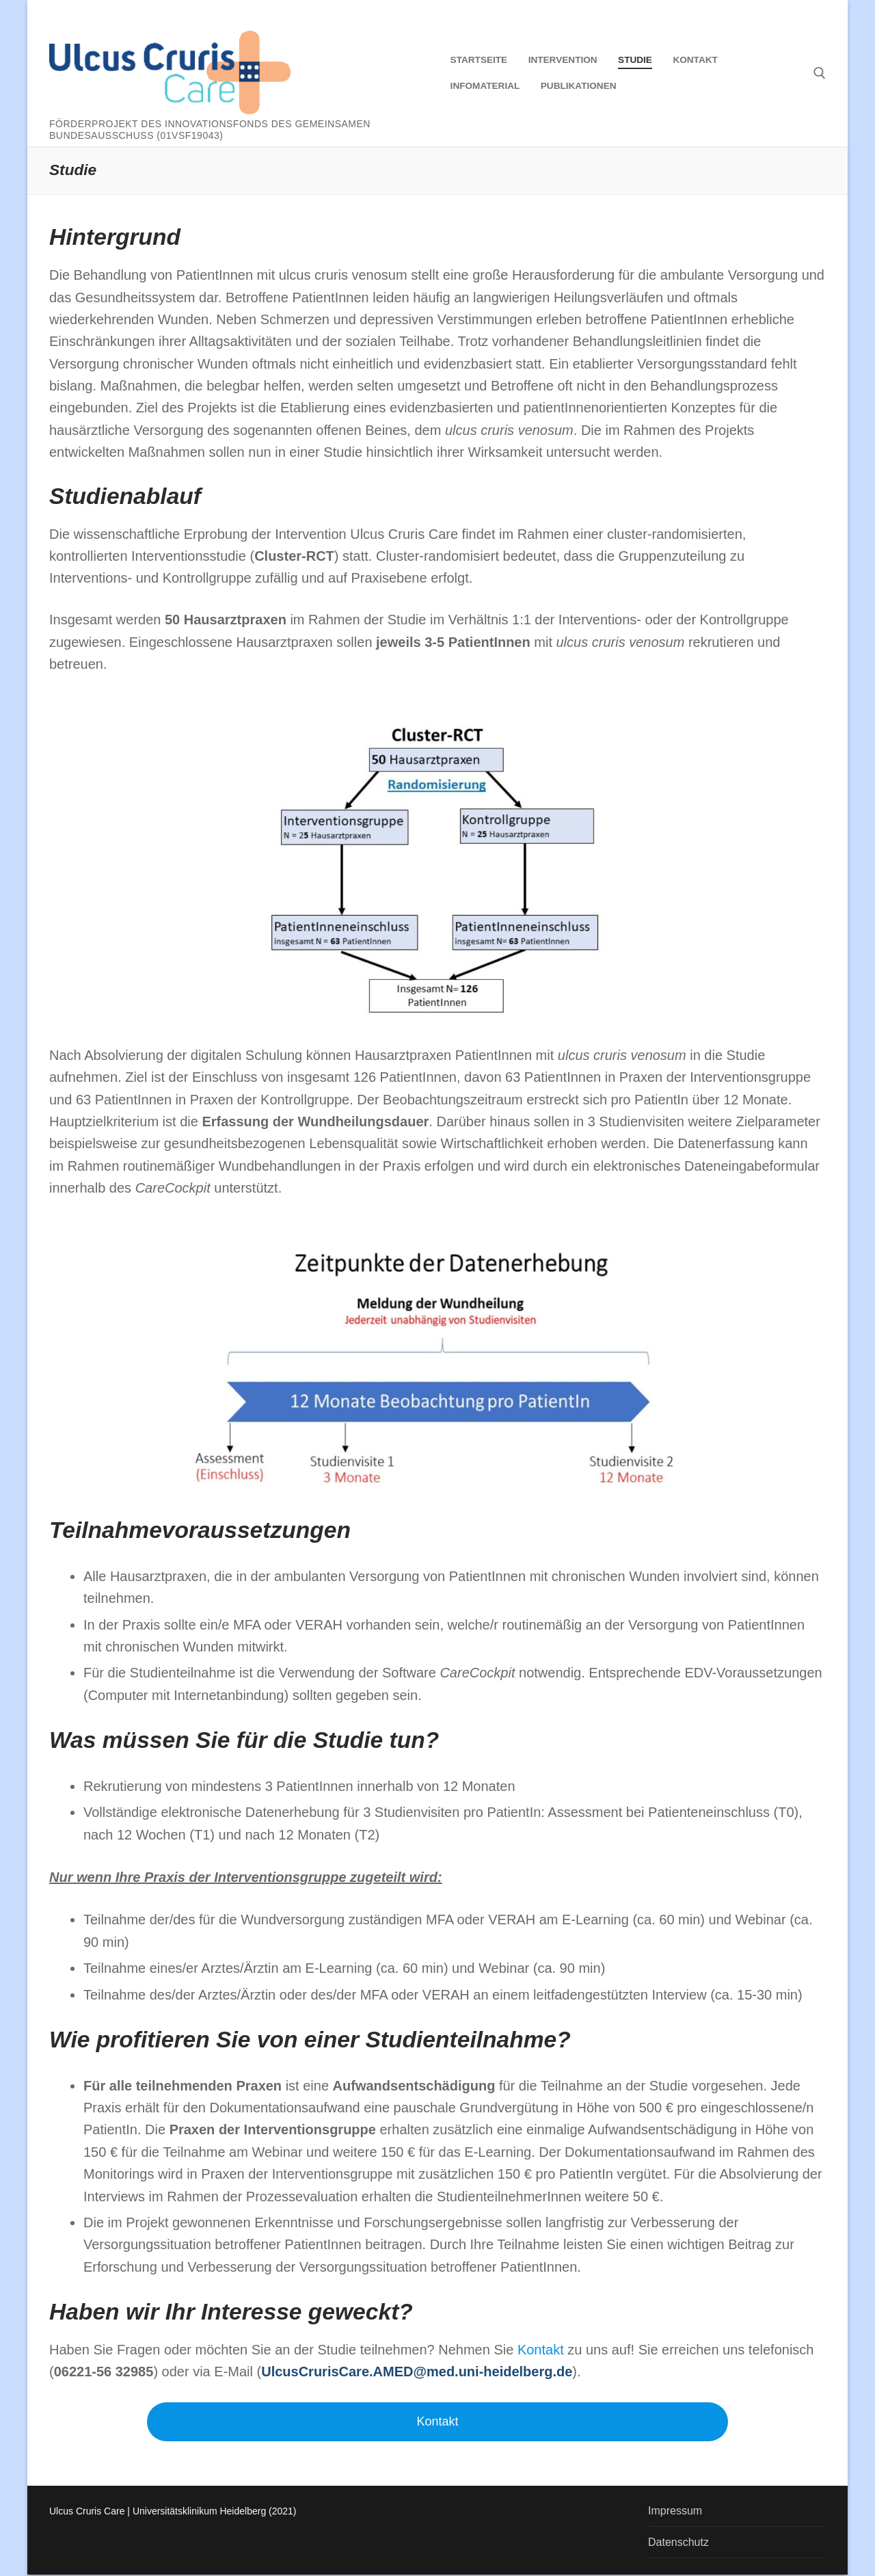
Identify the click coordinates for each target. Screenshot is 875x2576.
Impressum (675, 2511)
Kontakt (437, 2421)
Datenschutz (678, 2542)
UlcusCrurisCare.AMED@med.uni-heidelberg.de (416, 2371)
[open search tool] (819, 73)
